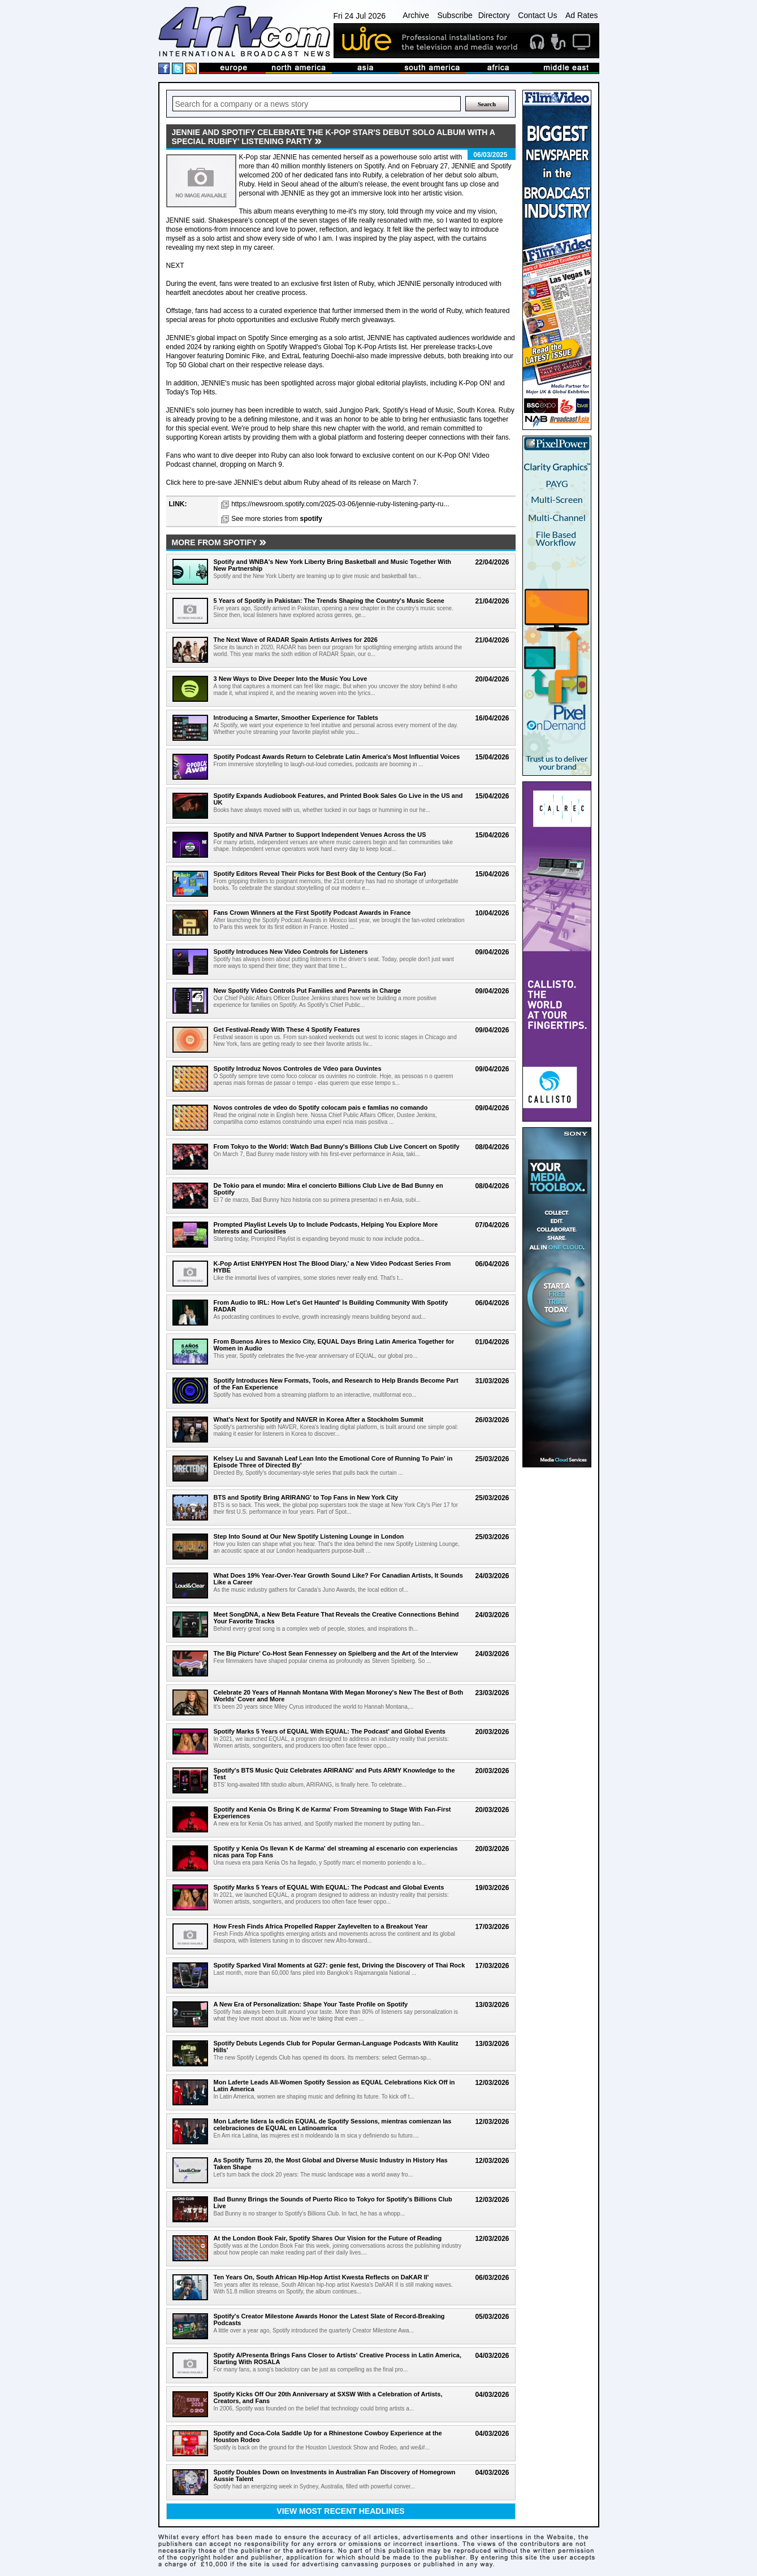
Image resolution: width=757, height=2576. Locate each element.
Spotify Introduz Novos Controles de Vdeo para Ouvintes (298, 1068)
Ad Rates (581, 15)
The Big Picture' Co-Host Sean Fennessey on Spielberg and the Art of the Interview (336, 1653)
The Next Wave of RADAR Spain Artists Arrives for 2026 (296, 639)
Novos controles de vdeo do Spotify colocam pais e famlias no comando (321, 1107)
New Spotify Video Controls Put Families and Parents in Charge (307, 990)
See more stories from (276, 519)
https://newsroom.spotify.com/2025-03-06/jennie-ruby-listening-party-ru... (340, 504)
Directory (494, 15)
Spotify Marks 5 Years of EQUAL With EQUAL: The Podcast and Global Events (329, 1887)
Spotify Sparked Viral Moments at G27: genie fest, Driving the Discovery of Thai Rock (339, 1965)
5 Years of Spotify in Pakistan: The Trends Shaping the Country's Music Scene (329, 600)
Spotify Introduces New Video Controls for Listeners (291, 951)
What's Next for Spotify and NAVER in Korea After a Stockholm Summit (318, 1419)
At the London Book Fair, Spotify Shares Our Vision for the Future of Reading (328, 2238)
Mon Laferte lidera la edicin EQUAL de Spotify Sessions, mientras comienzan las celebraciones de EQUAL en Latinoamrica (333, 2124)
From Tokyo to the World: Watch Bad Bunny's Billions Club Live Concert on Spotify (337, 1146)
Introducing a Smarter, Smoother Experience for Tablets (296, 717)
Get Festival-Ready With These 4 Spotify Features (287, 1029)
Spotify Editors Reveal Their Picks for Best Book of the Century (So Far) (320, 873)
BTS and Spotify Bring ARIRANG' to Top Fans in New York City (306, 1497)
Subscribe (454, 15)
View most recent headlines (340, 2511)
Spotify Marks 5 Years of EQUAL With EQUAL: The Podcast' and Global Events (329, 1731)
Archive (416, 15)
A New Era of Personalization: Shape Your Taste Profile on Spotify (311, 2004)
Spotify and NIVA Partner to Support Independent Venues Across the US (320, 834)
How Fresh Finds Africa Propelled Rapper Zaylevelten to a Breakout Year (321, 1926)
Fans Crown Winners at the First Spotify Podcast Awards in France (312, 912)
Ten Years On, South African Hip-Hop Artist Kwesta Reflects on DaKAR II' (321, 2277)
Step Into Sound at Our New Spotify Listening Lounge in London (309, 1536)
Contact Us (537, 15)
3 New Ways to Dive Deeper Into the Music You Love (290, 678)
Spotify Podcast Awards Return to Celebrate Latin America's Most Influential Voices (337, 756)
